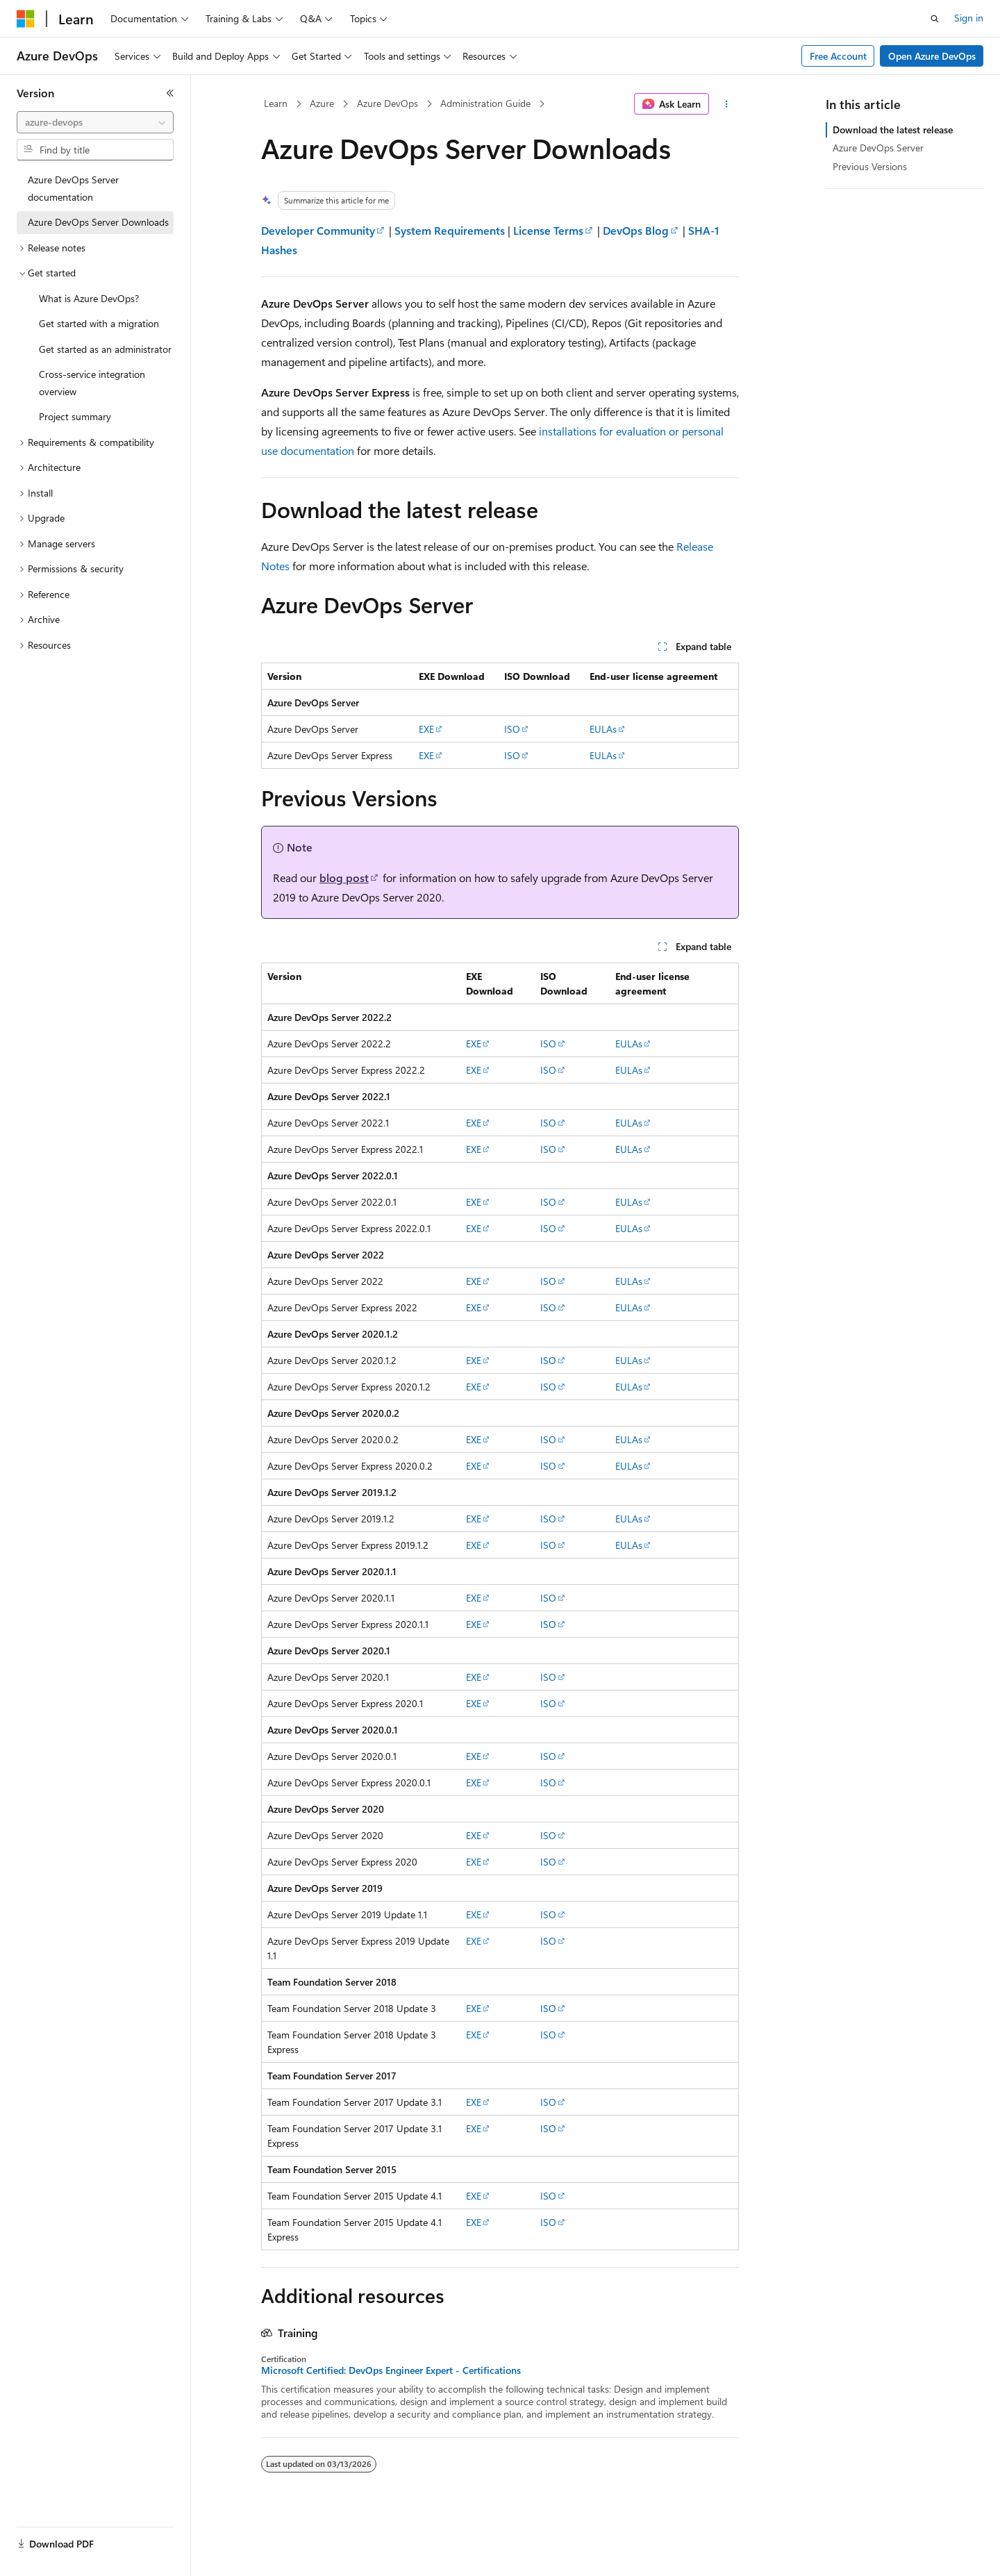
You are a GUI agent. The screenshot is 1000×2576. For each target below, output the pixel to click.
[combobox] (95, 122)
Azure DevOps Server (878, 147)
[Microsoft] (26, 19)
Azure (322, 103)
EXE (426, 729)
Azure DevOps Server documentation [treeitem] (73, 188)
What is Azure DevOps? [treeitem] (89, 298)
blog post (344, 877)
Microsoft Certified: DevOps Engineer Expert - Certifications (391, 2370)
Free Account (838, 56)
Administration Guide (485, 103)
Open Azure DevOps (932, 56)
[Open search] (935, 18)
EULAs (603, 729)
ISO (512, 729)
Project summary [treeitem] (75, 416)
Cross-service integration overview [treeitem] (92, 382)
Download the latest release (893, 129)
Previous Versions (870, 166)
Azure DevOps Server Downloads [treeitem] (98, 221)
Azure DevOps (387, 103)
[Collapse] (170, 93)
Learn (276, 103)
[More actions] (727, 104)
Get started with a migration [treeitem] (99, 323)
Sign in (968, 17)
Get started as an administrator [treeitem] (105, 349)
